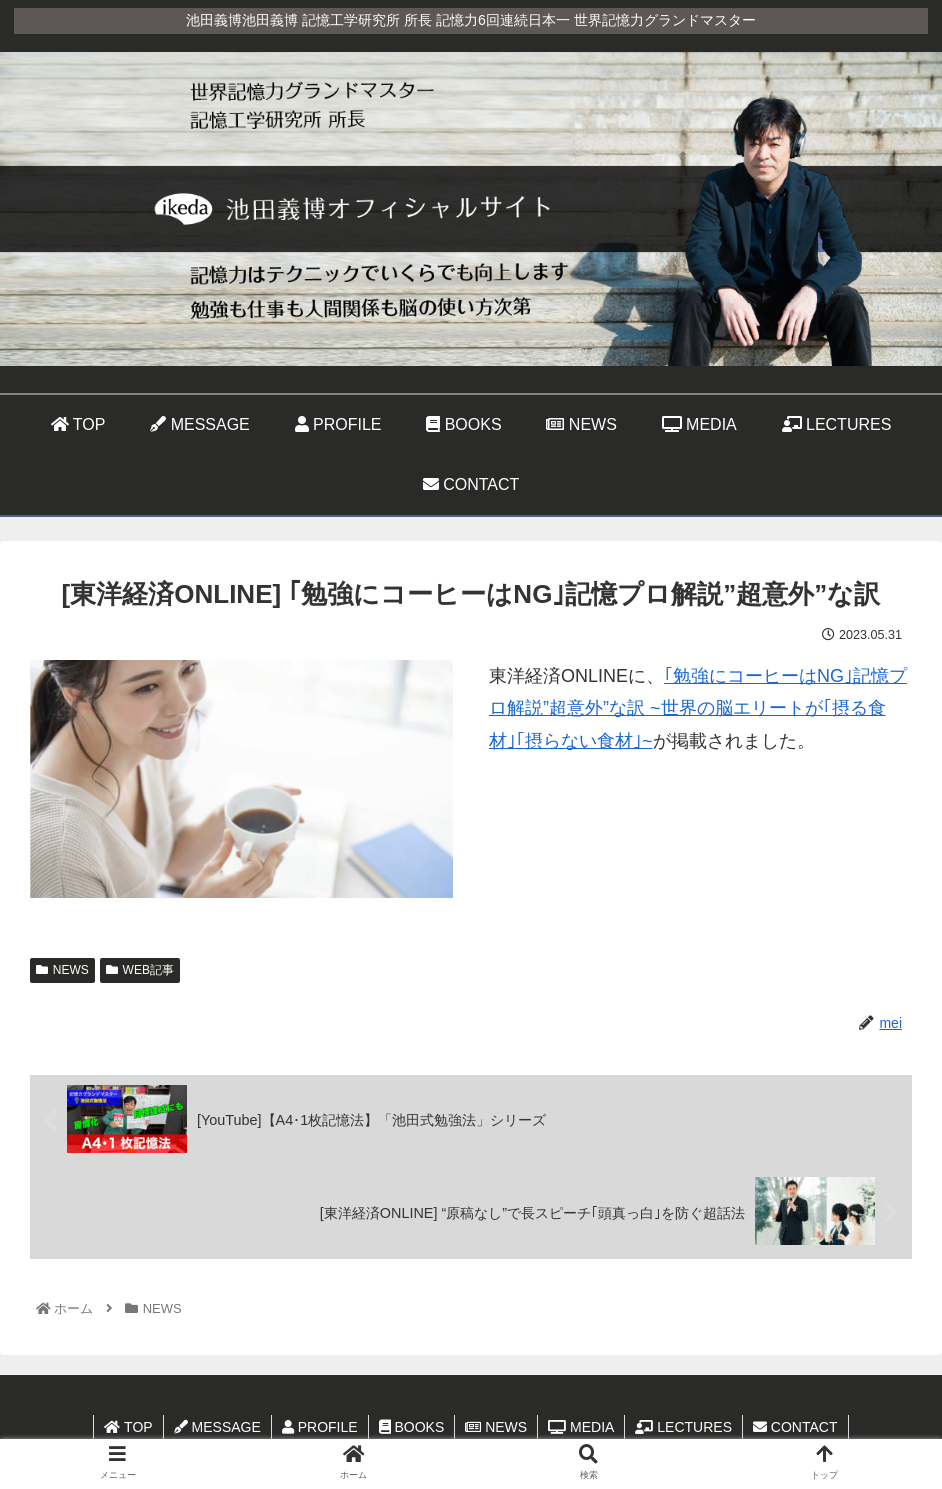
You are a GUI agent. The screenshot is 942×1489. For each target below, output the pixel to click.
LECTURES (683, 1427)
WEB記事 (140, 970)
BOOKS (412, 1427)
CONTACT (795, 1427)
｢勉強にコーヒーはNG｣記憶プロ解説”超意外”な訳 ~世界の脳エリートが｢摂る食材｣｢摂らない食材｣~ (698, 708)
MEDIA (581, 1427)
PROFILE (320, 1427)
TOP (128, 1427)
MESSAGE (217, 1427)
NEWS (62, 970)
